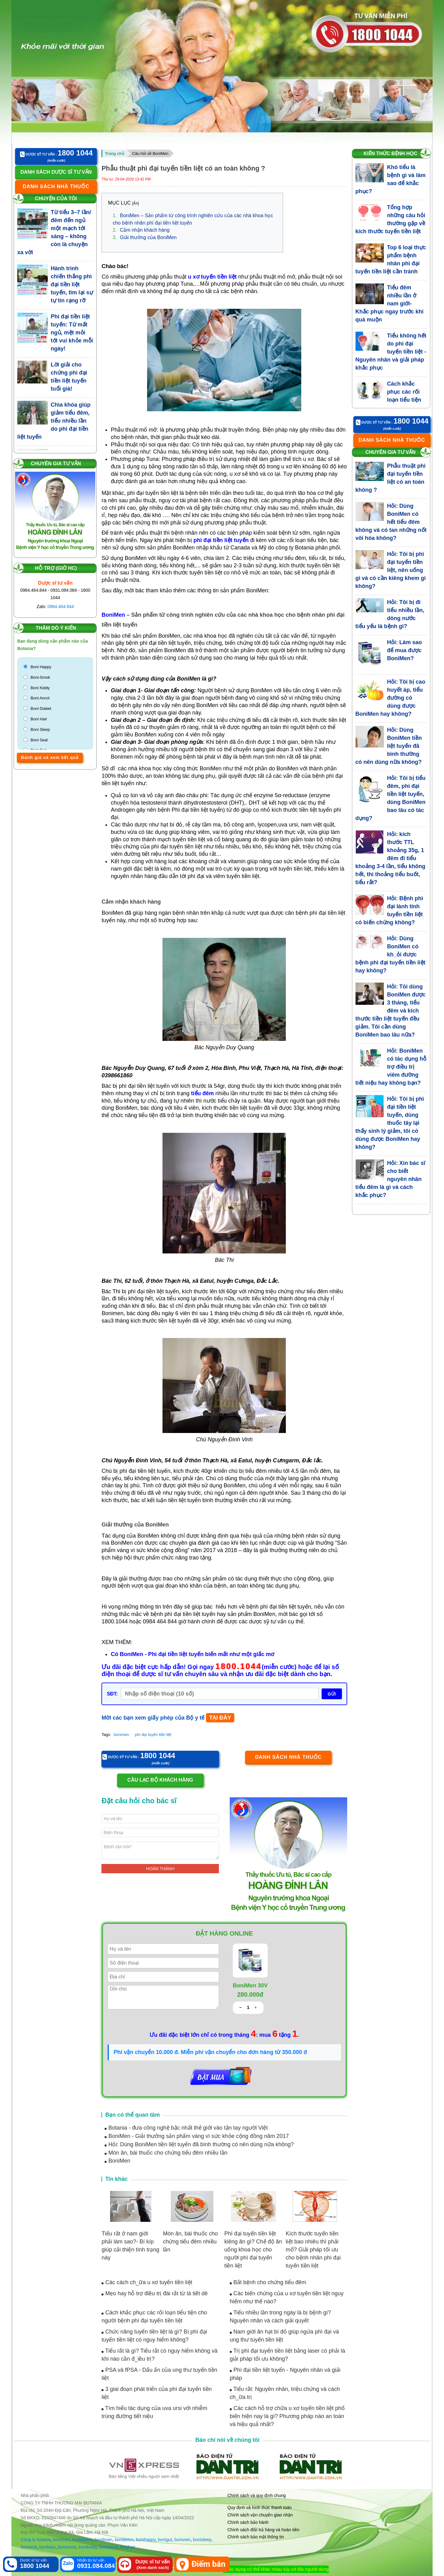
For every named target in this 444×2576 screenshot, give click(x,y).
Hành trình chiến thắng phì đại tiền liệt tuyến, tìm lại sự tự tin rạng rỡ (72, 284)
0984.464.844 (60, 606)
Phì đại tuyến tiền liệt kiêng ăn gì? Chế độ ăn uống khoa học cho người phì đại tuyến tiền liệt (253, 2249)
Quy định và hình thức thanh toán (260, 2507)
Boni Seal (39, 740)
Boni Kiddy (40, 688)
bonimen (121, 1734)
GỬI (332, 1694)
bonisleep (202, 2539)
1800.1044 (239, 1666)
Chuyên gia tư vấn (56, 463)
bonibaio (47, 2547)
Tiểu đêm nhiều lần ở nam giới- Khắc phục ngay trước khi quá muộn (390, 303)
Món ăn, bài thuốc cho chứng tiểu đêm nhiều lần (166, 2153)
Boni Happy (41, 667)
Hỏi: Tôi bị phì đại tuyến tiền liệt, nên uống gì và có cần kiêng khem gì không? (391, 570)
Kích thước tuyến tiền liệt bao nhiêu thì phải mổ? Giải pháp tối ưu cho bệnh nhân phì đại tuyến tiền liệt (313, 2249)
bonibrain (104, 2539)
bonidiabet (82, 2539)
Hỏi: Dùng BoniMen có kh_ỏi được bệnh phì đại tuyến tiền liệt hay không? (391, 954)
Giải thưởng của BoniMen (144, 237)
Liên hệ (314, 137)
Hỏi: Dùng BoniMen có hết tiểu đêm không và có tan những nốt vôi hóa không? (391, 522)
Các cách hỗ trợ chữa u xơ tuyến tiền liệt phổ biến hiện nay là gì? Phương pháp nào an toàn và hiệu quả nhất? (287, 2416)
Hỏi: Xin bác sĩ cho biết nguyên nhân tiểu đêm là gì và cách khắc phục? (391, 1179)
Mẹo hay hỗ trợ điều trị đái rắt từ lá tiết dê (154, 2293)
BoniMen (117, 2161)
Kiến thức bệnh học (157, 137)
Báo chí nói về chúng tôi (227, 2440)
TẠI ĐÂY (220, 1718)
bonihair (127, 2547)
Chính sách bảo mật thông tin (256, 2536)
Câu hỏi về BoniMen (150, 153)
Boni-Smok (40, 677)
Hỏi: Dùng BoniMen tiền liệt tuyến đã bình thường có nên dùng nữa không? (199, 2144)
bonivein (183, 2539)
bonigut (165, 2539)
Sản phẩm (67, 137)
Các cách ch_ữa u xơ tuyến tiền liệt (146, 2282)
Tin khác (116, 2179)
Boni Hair (39, 719)
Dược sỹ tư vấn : (56, 153)
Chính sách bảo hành (248, 2522)
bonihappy (146, 2539)
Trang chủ (34, 137)
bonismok (67, 2547)
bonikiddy (88, 2547)
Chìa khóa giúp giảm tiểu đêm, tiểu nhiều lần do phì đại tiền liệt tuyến (54, 421)
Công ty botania (36, 2539)
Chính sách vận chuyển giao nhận (260, 2514)
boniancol (108, 2547)
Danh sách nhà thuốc (270, 137)
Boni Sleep (40, 729)
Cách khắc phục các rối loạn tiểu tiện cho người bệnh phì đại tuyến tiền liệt (388, 400)
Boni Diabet (41, 708)
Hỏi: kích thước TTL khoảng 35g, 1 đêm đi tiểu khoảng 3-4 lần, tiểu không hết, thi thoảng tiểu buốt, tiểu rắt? (391, 858)
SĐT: (112, 1693)
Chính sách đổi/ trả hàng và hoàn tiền (263, 2529)
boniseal (29, 2547)
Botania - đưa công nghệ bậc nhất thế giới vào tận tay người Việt (186, 2128)
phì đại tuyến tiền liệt (153, 1734)
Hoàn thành (160, 1868)
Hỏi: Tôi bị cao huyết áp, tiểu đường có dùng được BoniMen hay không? (391, 698)
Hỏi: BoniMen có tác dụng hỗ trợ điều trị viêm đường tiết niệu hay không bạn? (391, 1067)
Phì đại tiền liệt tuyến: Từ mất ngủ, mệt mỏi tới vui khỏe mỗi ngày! (72, 332)
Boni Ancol (40, 698)
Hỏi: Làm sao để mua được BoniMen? (404, 650)
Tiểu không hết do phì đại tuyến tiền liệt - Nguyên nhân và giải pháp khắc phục (391, 352)
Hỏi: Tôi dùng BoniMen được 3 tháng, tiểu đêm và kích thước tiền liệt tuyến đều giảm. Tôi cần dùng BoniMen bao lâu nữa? (391, 1011)
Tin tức (198, 137)
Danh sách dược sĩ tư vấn (56, 172)
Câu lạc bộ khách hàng (160, 1780)
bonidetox (124, 2539)
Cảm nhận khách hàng (141, 230)
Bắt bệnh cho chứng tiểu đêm (268, 2282)
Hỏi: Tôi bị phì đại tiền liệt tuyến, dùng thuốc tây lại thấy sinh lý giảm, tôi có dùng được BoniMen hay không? (390, 1123)
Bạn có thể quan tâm (132, 2115)
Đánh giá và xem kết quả (50, 757)
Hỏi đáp (225, 137)
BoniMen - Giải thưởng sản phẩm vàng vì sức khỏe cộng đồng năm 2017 (197, 2136)
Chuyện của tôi (106, 137)
